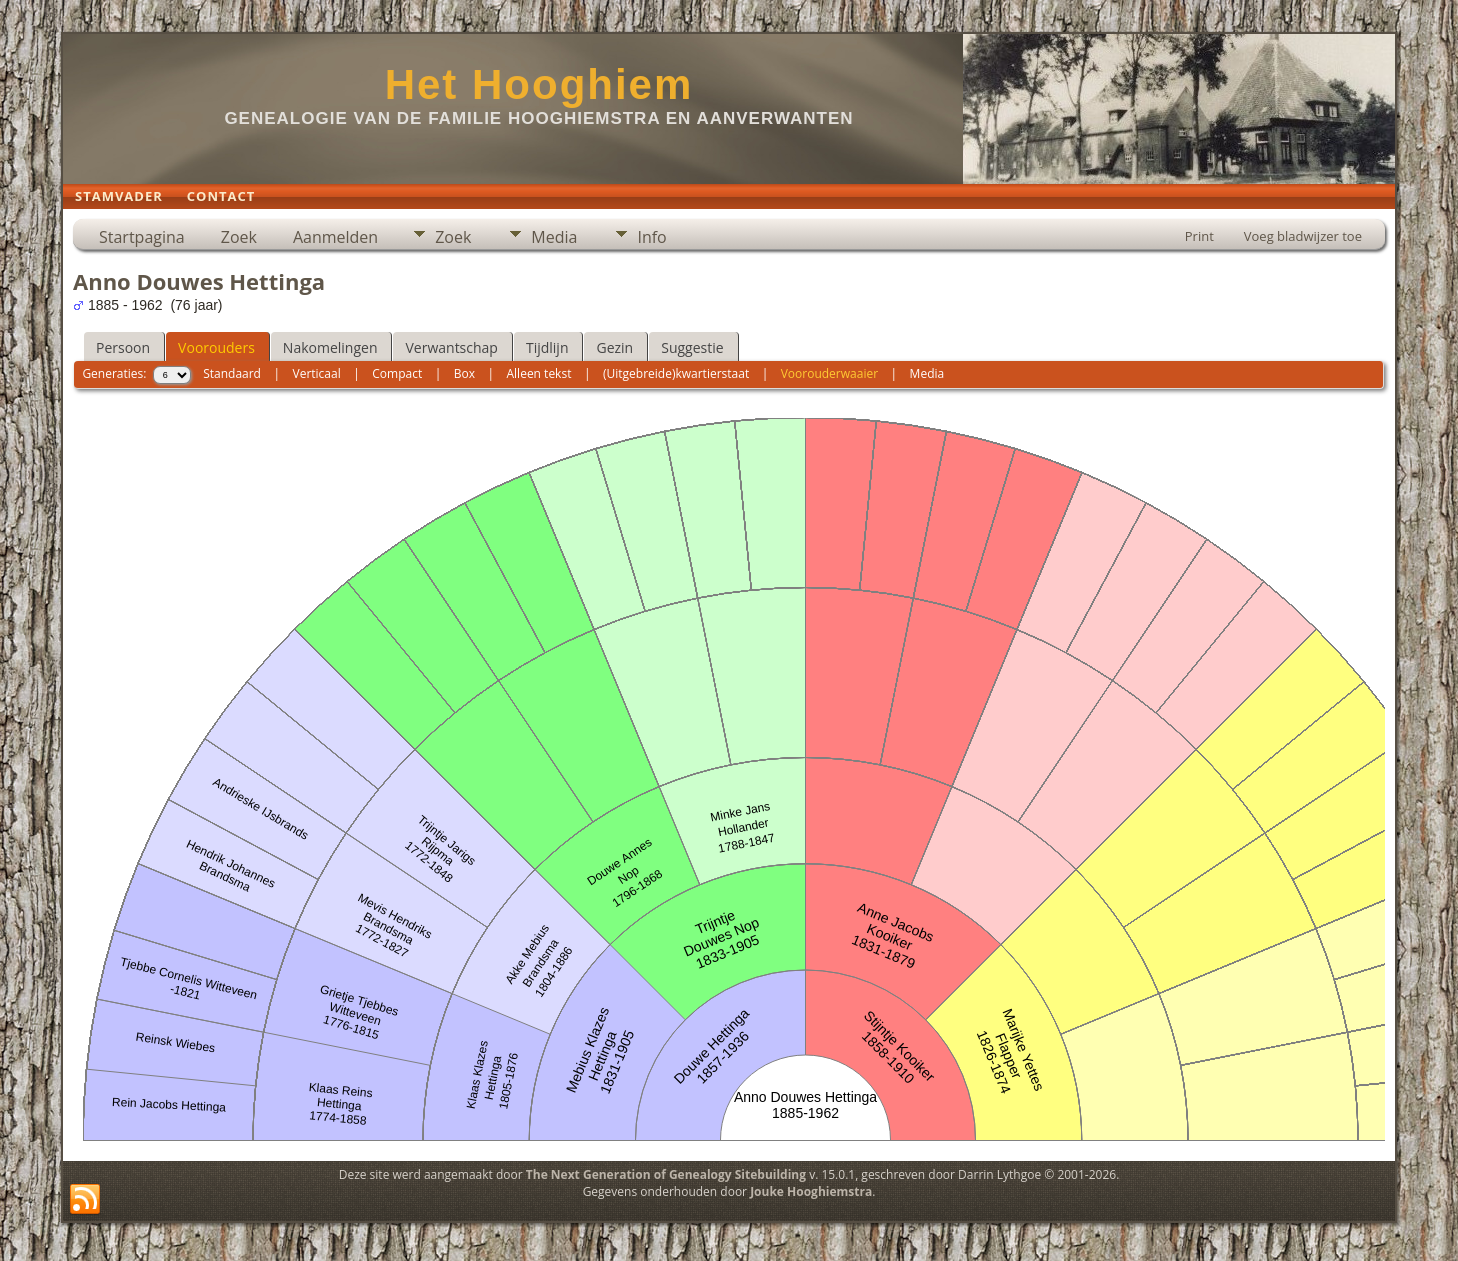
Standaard (232, 373)
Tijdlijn (547, 347)
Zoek (239, 237)
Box (464, 373)
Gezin (614, 347)
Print (1199, 236)
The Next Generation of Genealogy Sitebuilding (666, 1174)
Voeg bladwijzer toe (1303, 236)
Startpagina (142, 237)
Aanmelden (335, 237)
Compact (397, 373)
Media (554, 237)
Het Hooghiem (539, 84)
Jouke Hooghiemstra (811, 1191)
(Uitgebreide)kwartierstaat (676, 373)
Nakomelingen (330, 347)
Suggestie (692, 347)
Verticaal (317, 373)
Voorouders (216, 347)
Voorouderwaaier (829, 373)
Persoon (123, 347)
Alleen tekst (539, 373)
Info (651, 237)
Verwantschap (451, 347)
